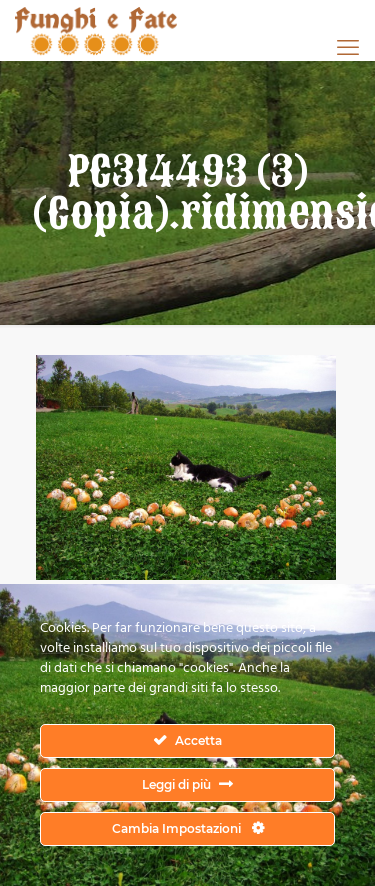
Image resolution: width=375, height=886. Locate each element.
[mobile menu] (348, 47)
